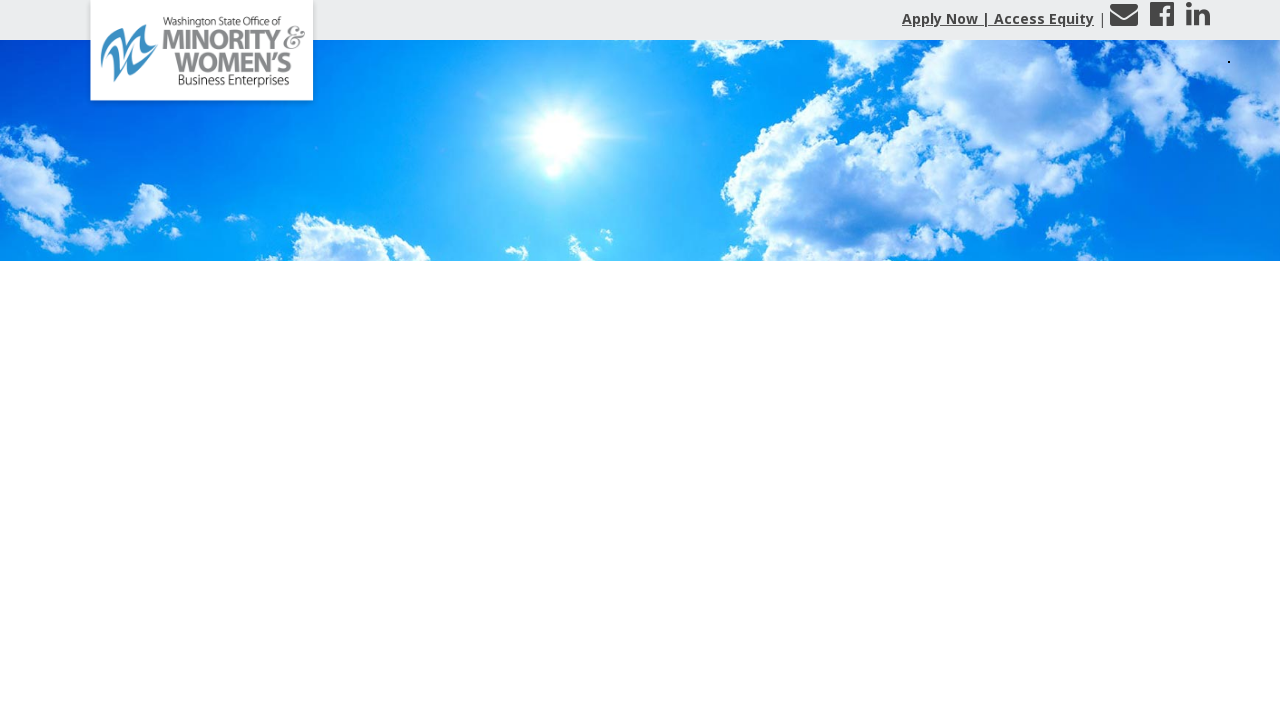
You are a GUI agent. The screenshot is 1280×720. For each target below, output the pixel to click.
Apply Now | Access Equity (998, 18)
